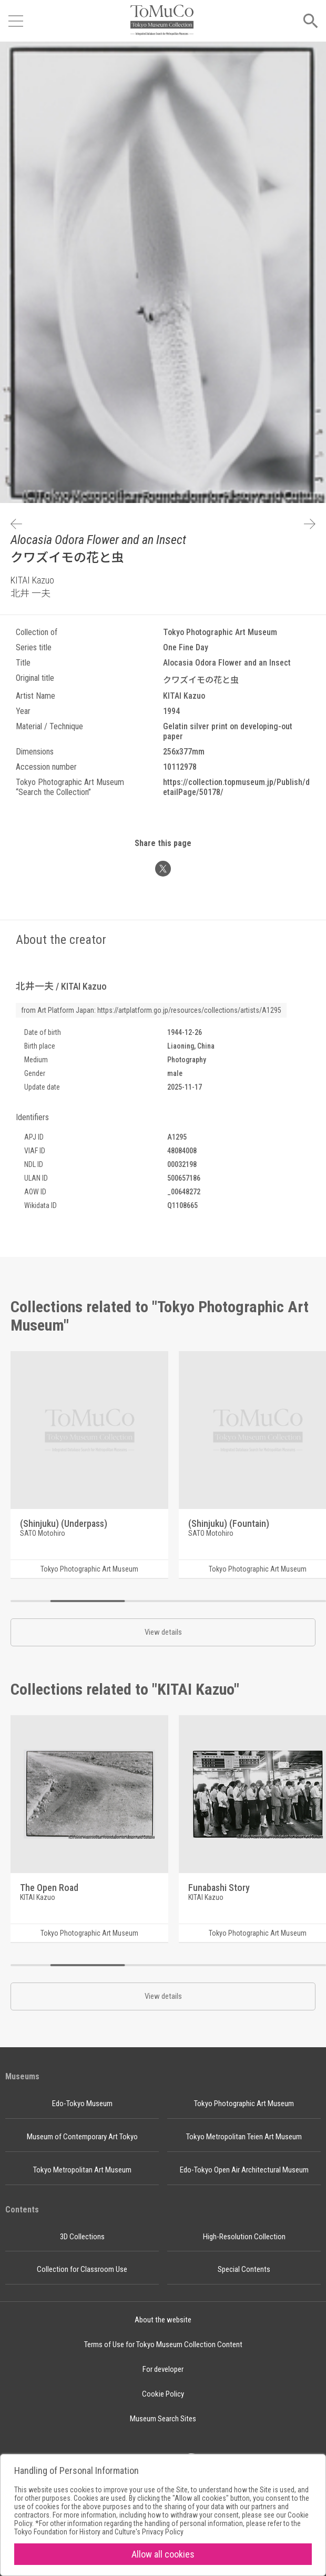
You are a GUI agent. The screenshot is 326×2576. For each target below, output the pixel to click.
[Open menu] (15, 21)
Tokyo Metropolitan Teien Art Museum (244, 2136)
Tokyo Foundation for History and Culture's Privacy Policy (99, 2532)
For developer (163, 2369)
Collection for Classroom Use (82, 2269)
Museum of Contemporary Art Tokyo (82, 2136)
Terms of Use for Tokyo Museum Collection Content (163, 2344)
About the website (163, 2320)
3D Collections (82, 2236)
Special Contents (244, 2269)
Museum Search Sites (163, 2418)
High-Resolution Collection (244, 2236)
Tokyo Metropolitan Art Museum (82, 2170)
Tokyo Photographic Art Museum (244, 2103)
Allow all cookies (163, 2554)
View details (163, 1632)
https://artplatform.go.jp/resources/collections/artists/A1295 (189, 1010)
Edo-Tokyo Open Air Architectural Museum (244, 2170)
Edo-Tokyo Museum (82, 2103)
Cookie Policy (163, 2394)
